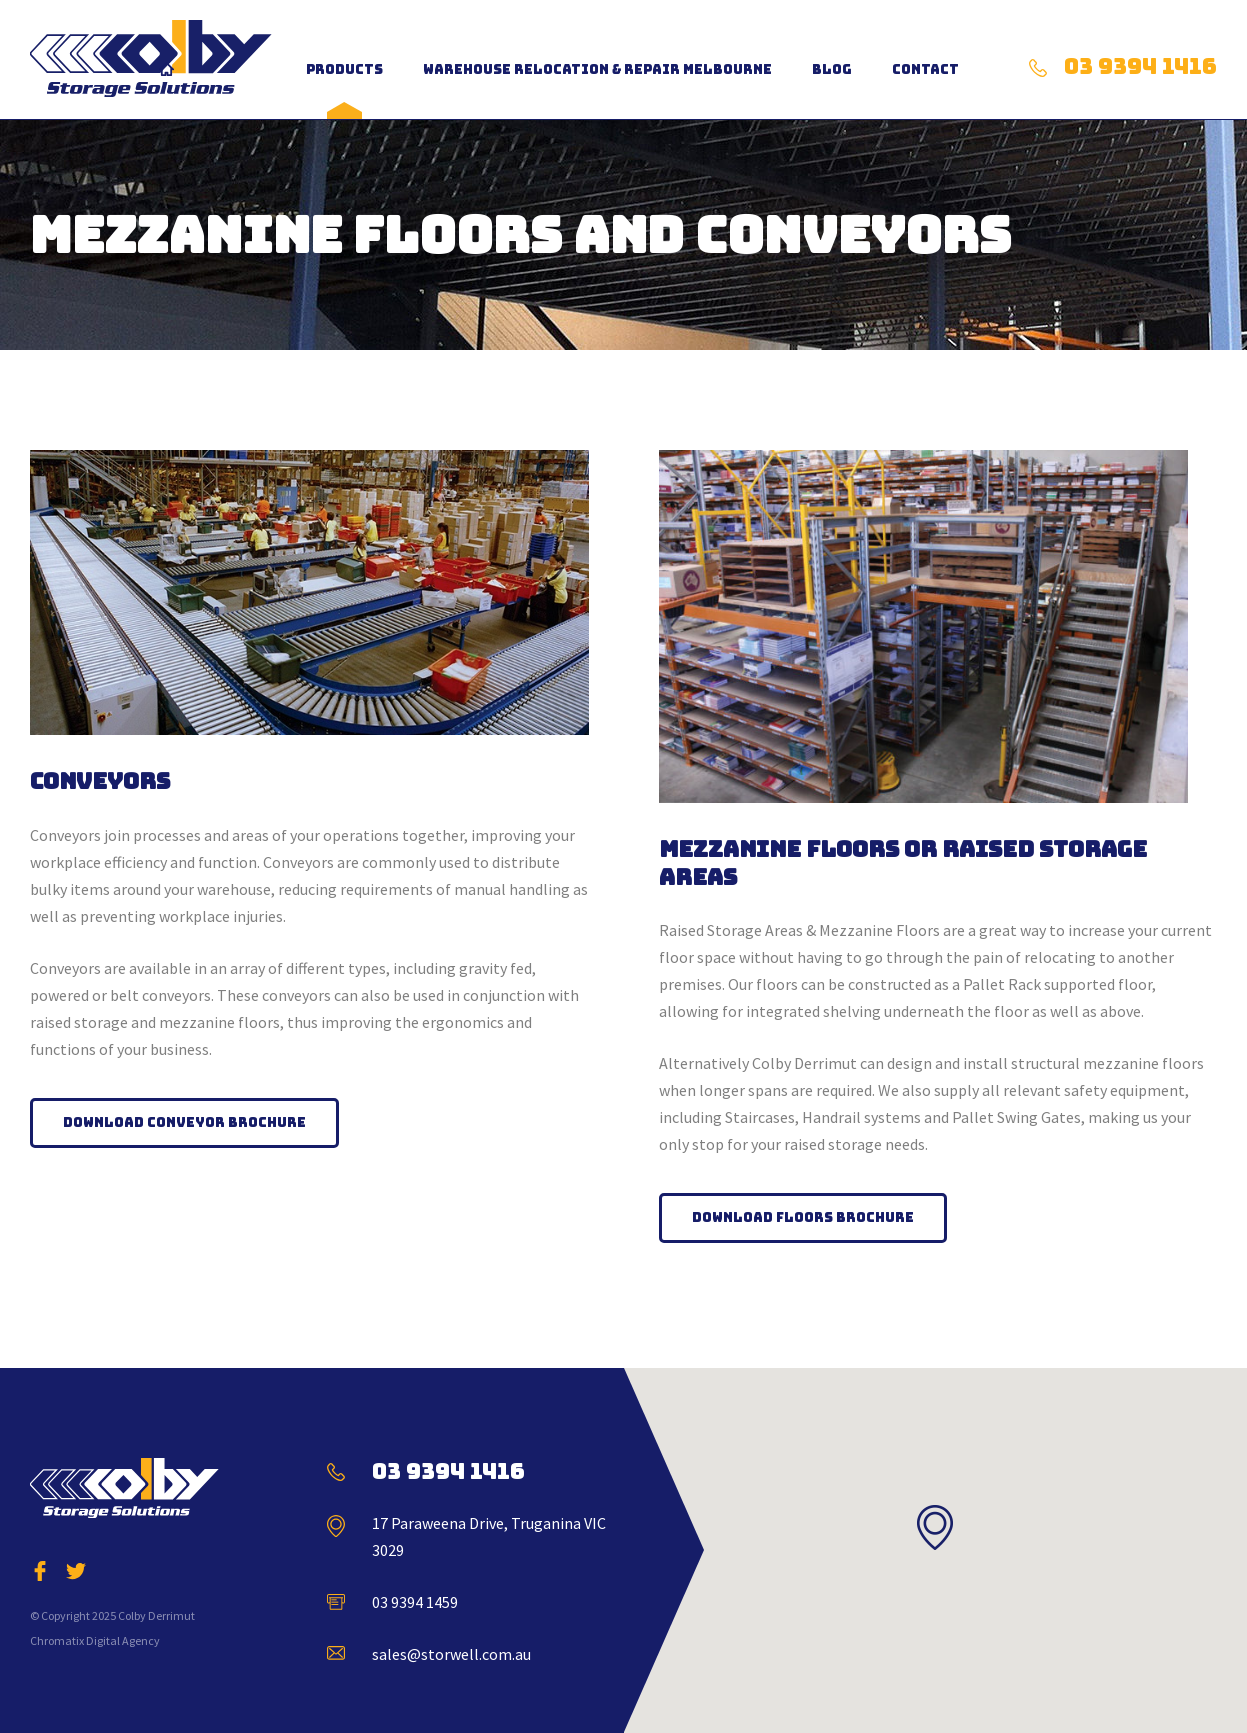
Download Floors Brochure (803, 1217)
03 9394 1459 (415, 1602)
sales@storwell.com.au (451, 1654)
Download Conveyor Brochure (184, 1122)
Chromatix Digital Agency (95, 1640)
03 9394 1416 (1140, 66)
